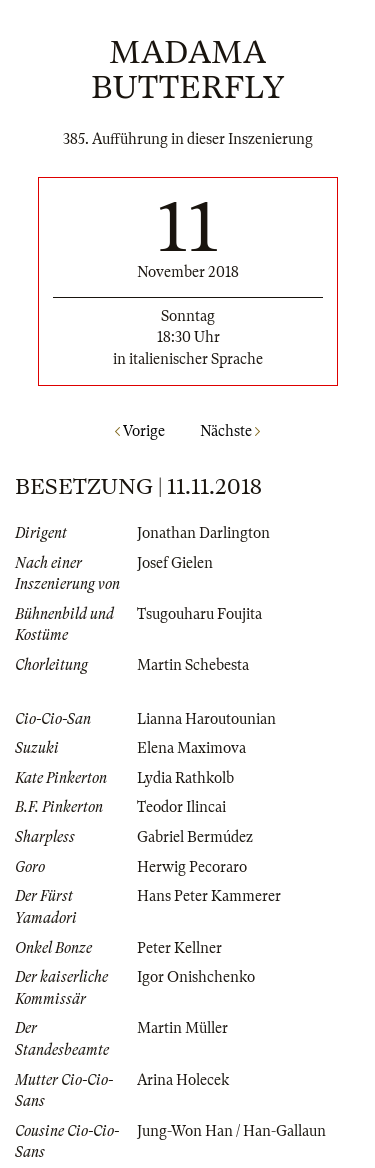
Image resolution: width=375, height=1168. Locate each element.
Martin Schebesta (193, 665)
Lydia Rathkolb (185, 778)
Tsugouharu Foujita (199, 614)
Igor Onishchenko (196, 977)
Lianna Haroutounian (206, 719)
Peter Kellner (179, 948)
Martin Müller (182, 1028)
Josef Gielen (175, 563)
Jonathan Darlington (203, 533)
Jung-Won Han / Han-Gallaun (231, 1131)
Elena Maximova (191, 748)
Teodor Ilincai (181, 807)
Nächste (230, 431)
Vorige (140, 431)
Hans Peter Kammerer (209, 896)
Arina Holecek (183, 1080)
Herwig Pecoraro (192, 867)
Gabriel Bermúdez (195, 837)
